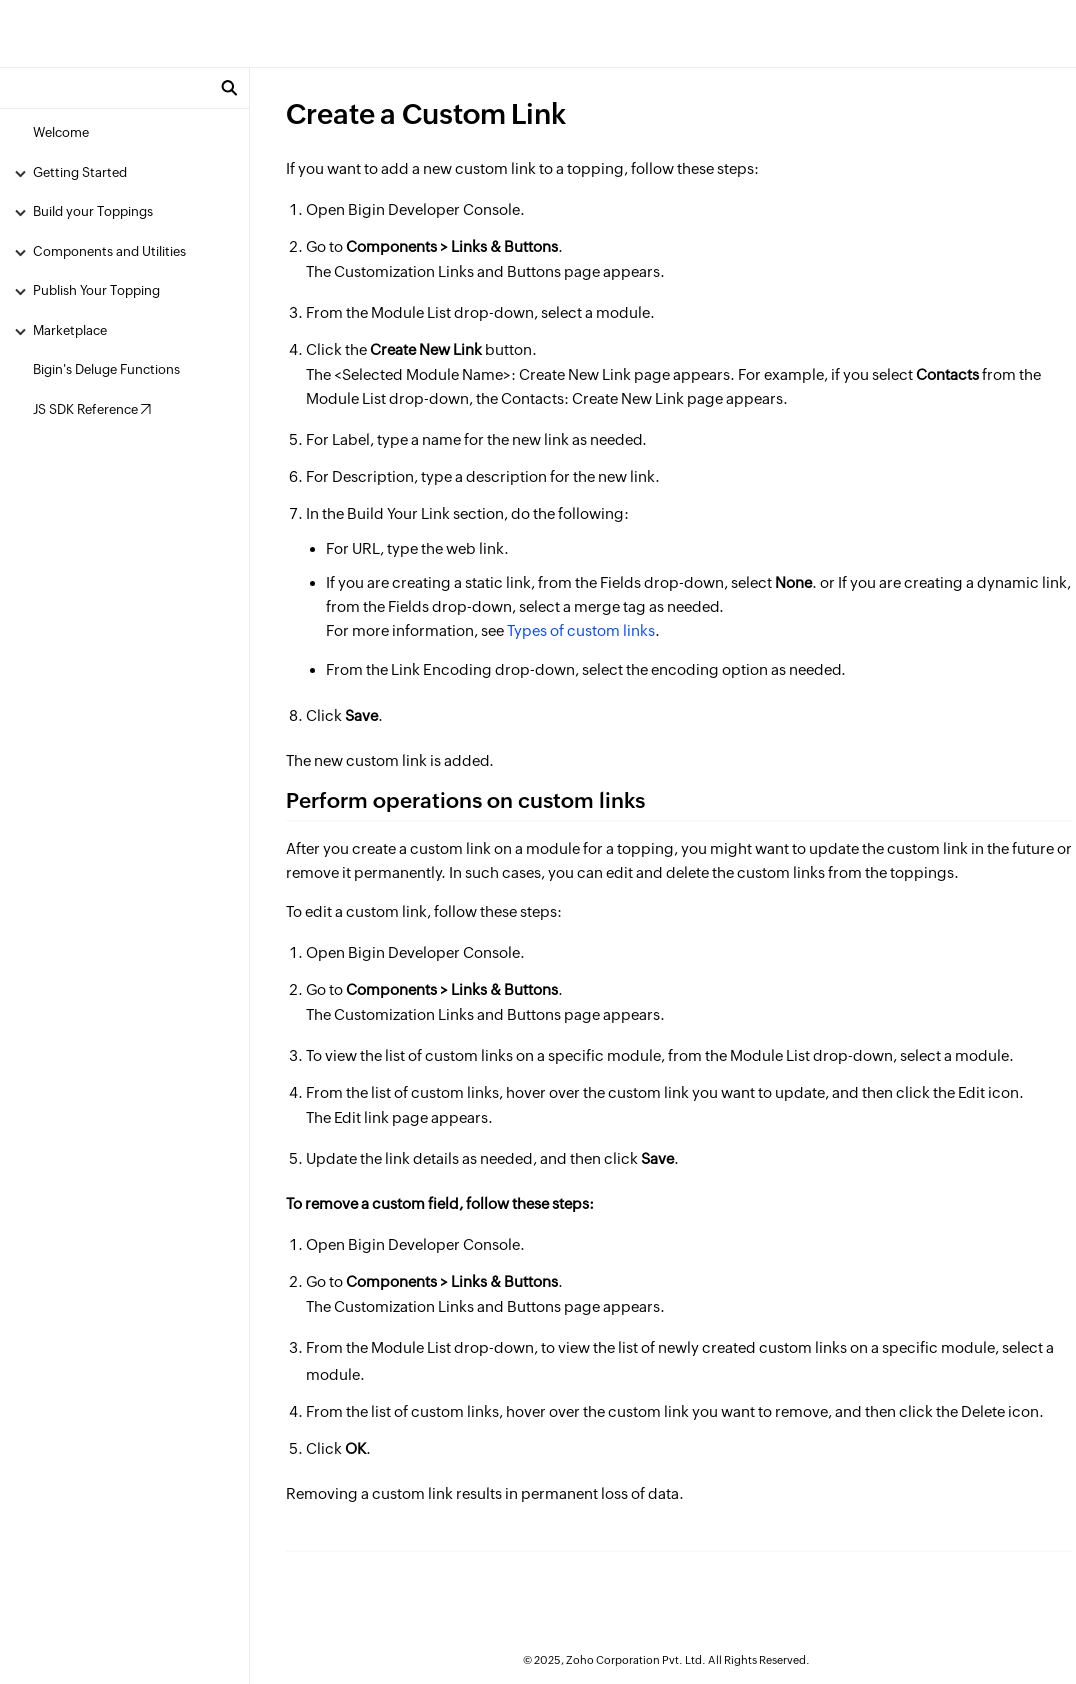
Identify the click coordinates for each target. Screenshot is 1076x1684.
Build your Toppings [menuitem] (93, 211)
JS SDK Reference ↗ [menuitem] (92, 409)
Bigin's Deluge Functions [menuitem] (106, 369)
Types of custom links (581, 630)
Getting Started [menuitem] (80, 172)
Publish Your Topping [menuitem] (96, 290)
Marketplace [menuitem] (70, 330)
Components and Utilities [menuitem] (109, 251)
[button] (229, 88)
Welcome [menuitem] (61, 132)
